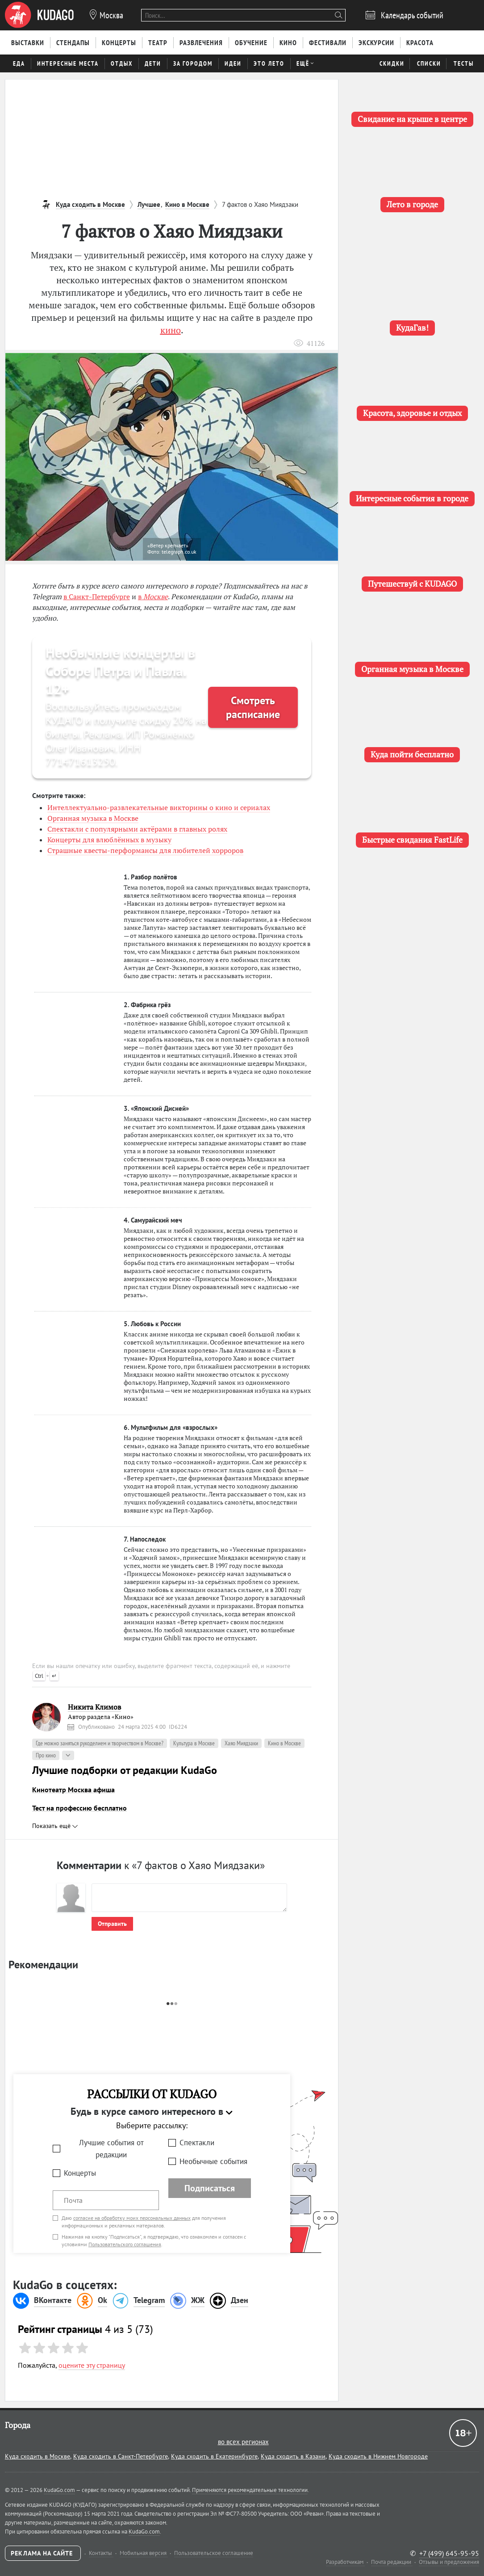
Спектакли (196, 2142)
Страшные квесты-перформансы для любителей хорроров (145, 850)
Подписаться (209, 2188)
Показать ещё (55, 1826)
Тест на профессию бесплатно (79, 1807)
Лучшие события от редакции (111, 2149)
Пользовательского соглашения (124, 2244)
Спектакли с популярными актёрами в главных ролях (137, 828)
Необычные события (213, 2161)
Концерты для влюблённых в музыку (109, 839)
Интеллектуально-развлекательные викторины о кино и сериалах (158, 807)
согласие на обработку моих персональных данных (132, 2218)
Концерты (80, 2173)
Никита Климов (94, 1707)
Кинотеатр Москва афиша (73, 1789)
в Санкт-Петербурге (96, 596)
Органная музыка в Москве (92, 818)
